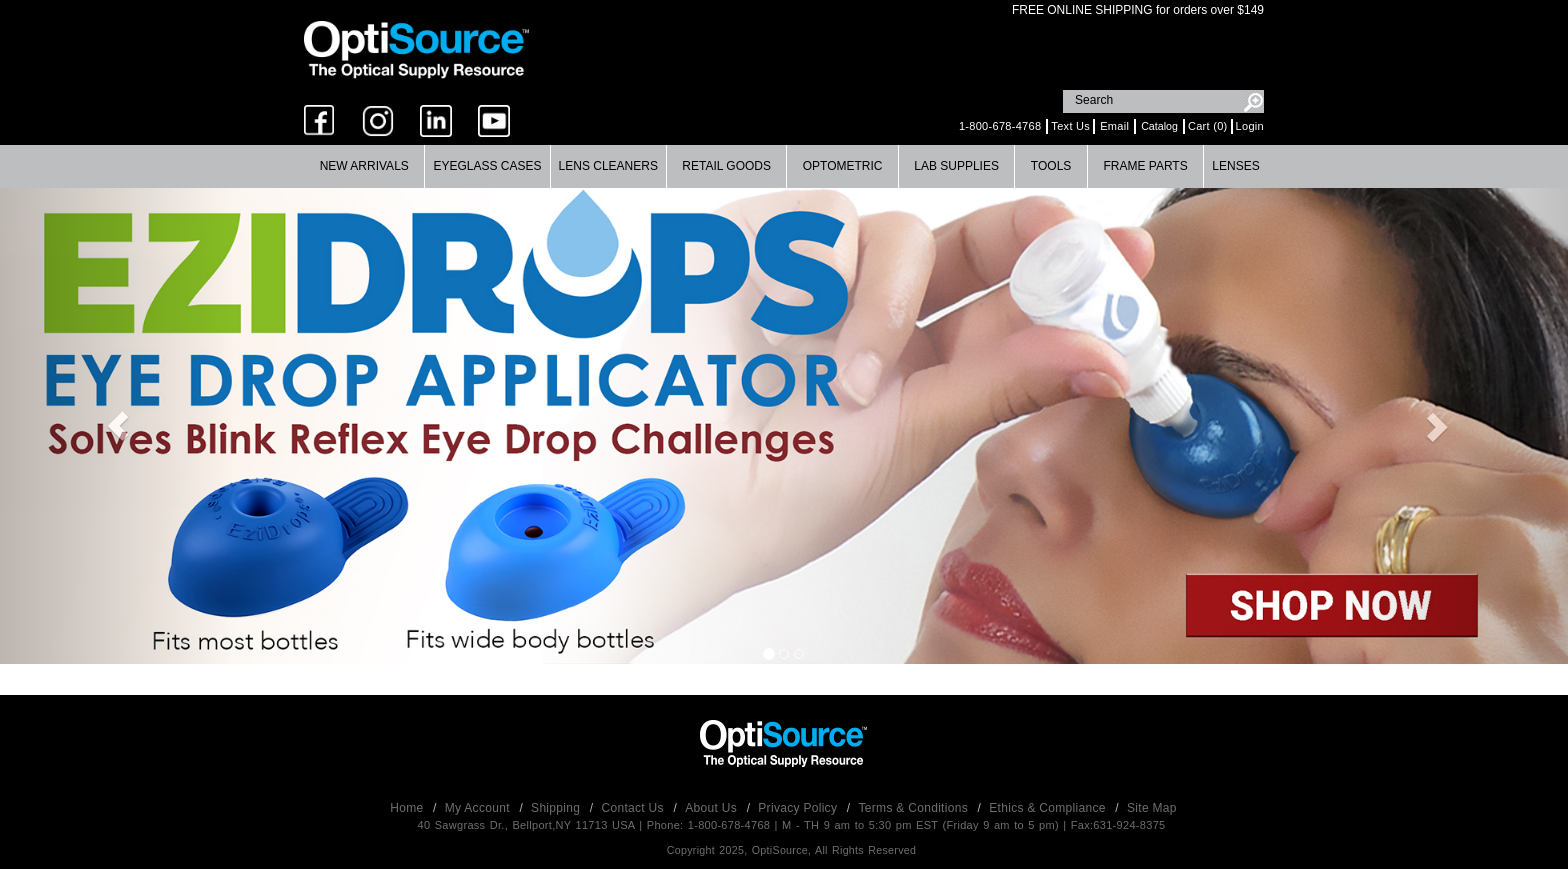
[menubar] (782, 166)
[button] (117, 426)
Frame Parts (1145, 166)
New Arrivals (364, 166)
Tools (1051, 166)
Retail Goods (726, 166)
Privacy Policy (799, 808)
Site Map (1152, 808)
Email (1114, 126)
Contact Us (635, 808)
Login (1250, 126)
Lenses (1235, 166)
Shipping (557, 808)
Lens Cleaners (608, 166)
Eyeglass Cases (487, 166)
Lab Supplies (956, 166)
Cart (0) (1208, 126)
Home (408, 808)
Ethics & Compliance (1049, 808)
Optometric (843, 166)
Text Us (1070, 126)
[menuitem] (364, 166)
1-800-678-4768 (1000, 126)
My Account (479, 808)
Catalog (1159, 126)
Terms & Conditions (915, 808)
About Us (712, 808)
